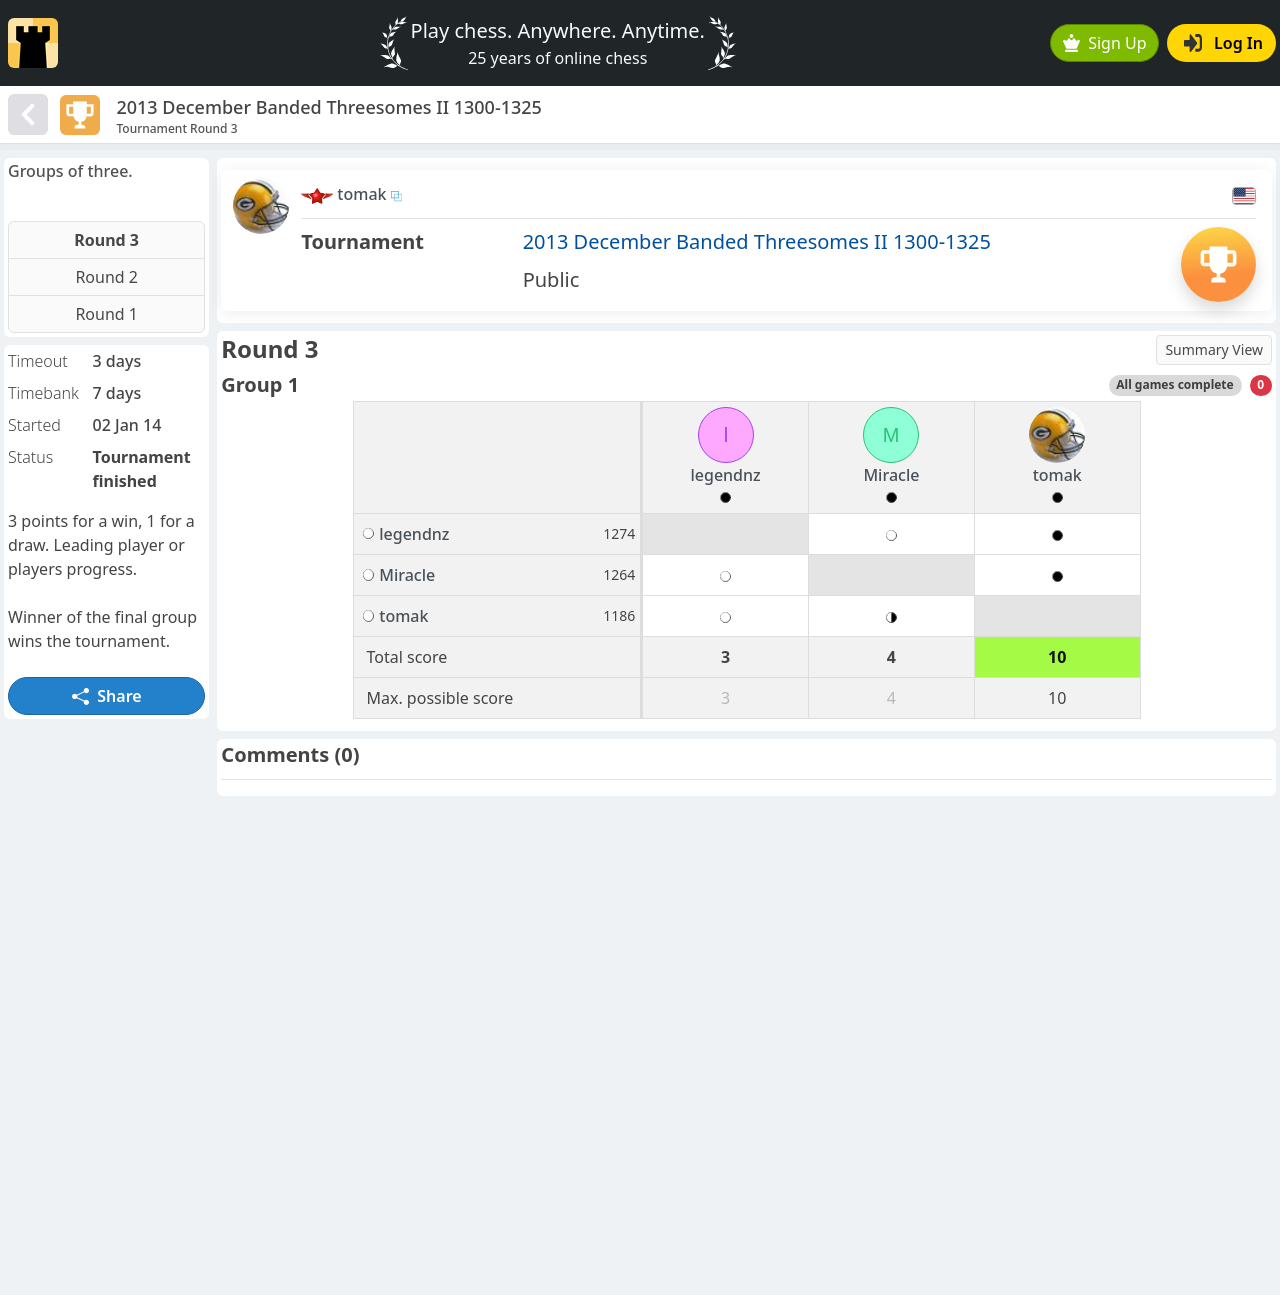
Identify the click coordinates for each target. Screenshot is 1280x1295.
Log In (1223, 43)
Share (107, 696)
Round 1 (106, 314)
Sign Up (1105, 43)
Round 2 (106, 277)
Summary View (1214, 349)
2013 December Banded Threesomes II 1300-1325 (757, 241)
